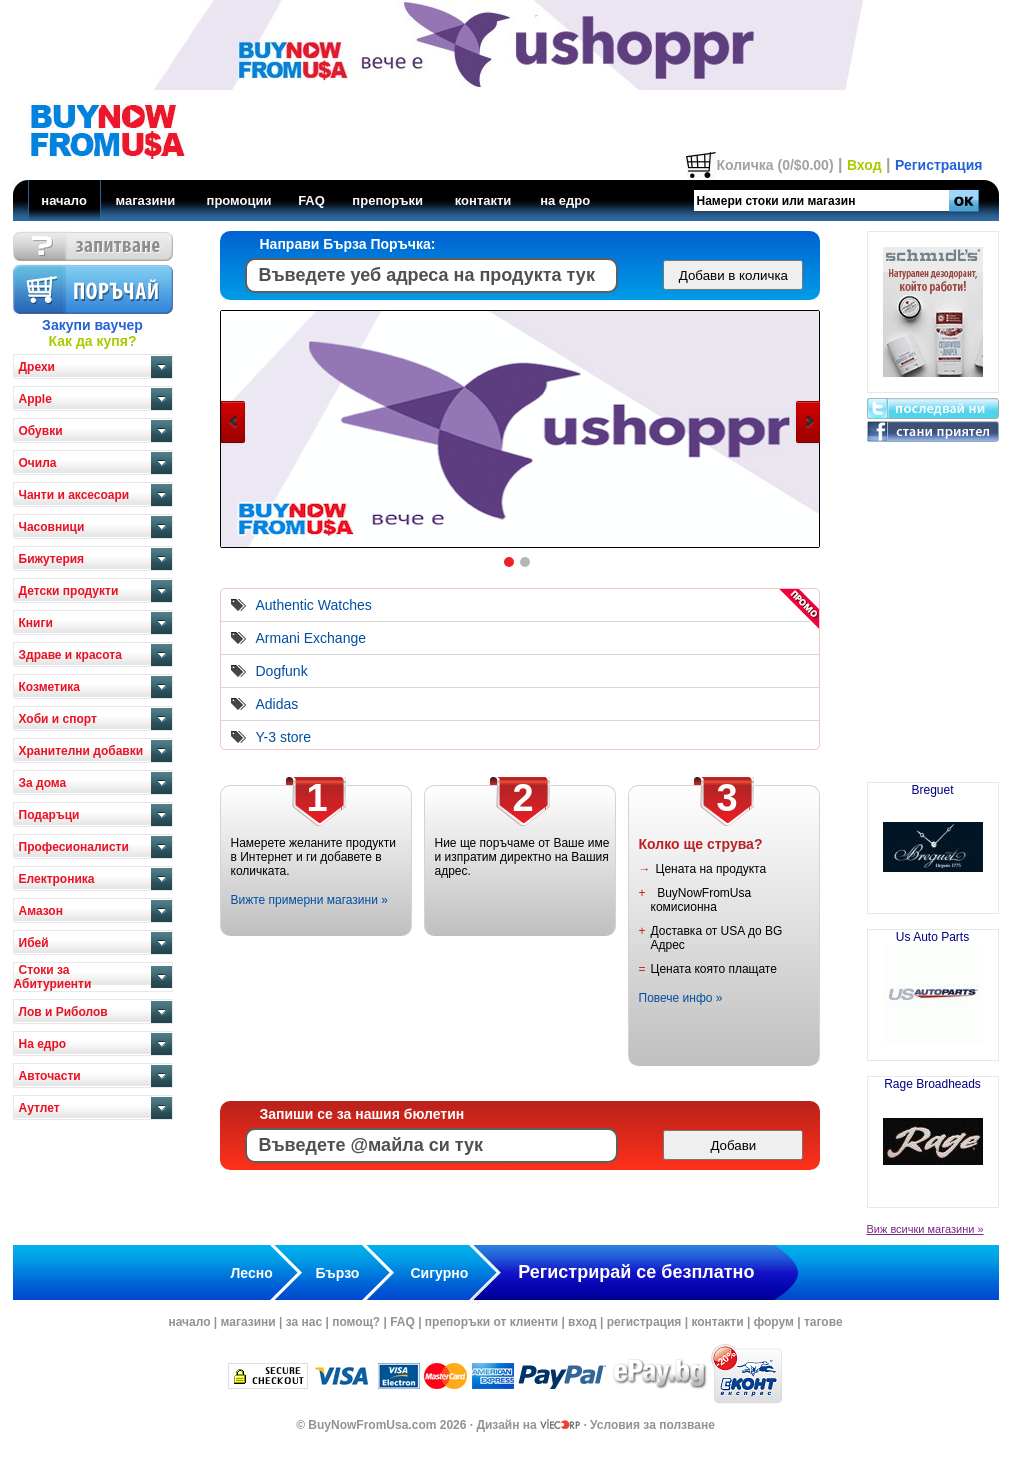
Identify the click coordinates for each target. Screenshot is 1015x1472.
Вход (864, 165)
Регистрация (939, 165)
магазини (145, 200)
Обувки (41, 431)
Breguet (933, 840)
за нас (304, 1322)
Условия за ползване (652, 1425)
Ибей (34, 943)
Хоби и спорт (58, 719)
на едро (565, 200)
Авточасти (50, 1076)
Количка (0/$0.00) (774, 165)
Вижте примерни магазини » (309, 900)
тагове (823, 1322)
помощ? (356, 1322)
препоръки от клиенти (491, 1322)
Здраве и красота (70, 655)
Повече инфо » (681, 998)
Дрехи (37, 367)
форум (774, 1322)
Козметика (50, 687)
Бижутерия (52, 559)
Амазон (41, 911)
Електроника (57, 879)
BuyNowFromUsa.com (372, 1425)
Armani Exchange (311, 638)
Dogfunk (282, 671)
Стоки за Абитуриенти (53, 977)
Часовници (52, 527)
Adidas (277, 704)
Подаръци (49, 815)
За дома (43, 783)
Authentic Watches (314, 605)
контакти (483, 200)
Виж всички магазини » (925, 1229)
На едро (43, 1044)
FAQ (311, 200)
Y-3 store (284, 737)
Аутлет (39, 1108)
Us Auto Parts (933, 987)
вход (582, 1322)
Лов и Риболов (63, 1012)
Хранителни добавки (81, 751)
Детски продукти (69, 591)
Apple (35, 399)
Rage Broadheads (933, 1134)
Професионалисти (74, 847)
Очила (38, 463)
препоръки (387, 200)
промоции (239, 200)
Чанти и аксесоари (74, 495)
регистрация (644, 1322)
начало (64, 200)
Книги (36, 623)
